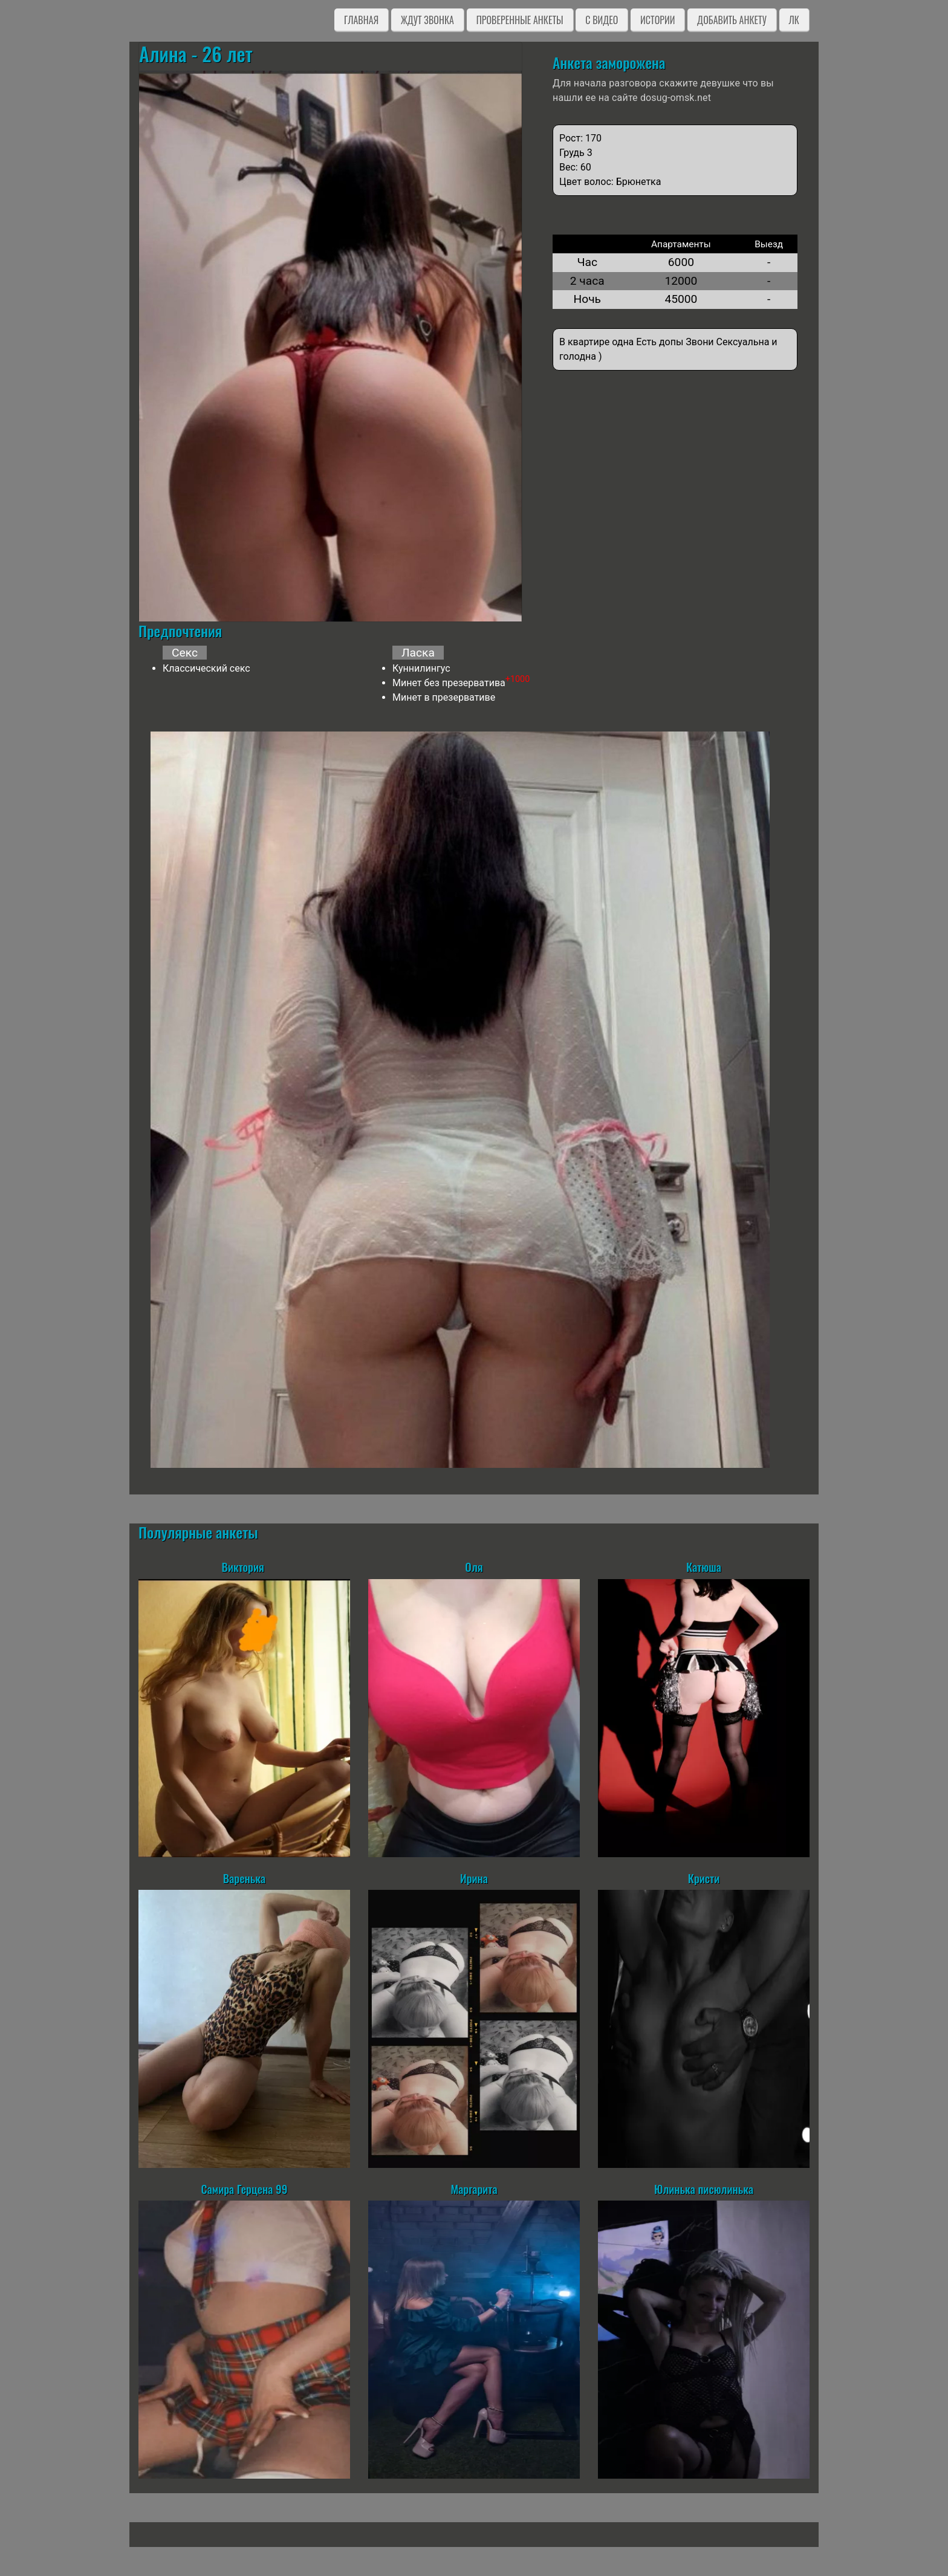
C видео (601, 20)
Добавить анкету (732, 20)
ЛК (794, 20)
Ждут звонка (427, 20)
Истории (657, 20)
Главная (361, 20)
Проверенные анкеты (519, 20)
